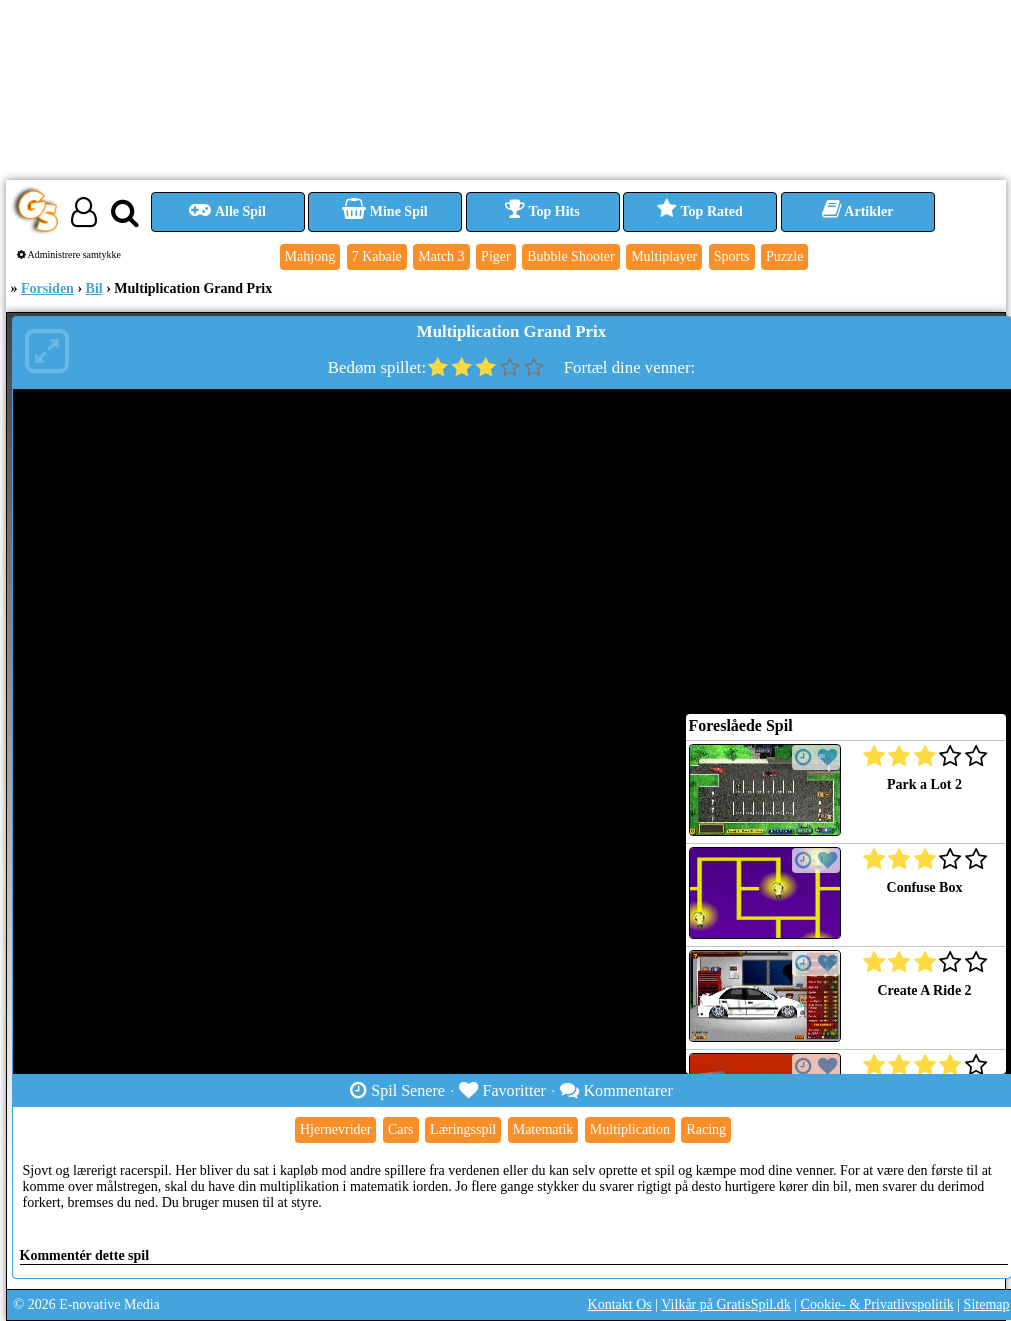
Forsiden (47, 288)
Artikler (858, 211)
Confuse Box (925, 887)
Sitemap (987, 1304)
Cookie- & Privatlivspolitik (877, 1304)
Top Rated (699, 211)
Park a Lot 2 (924, 784)
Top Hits (542, 211)
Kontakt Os (620, 1304)
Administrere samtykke (69, 254)
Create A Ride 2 (924, 990)
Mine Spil (384, 211)
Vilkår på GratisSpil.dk (725, 1304)
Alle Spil (227, 211)
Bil (94, 288)
